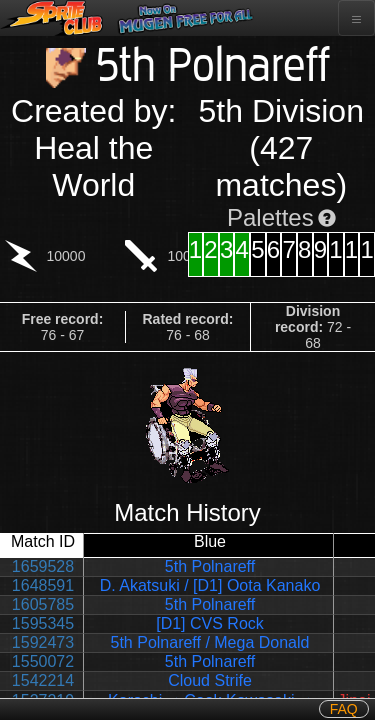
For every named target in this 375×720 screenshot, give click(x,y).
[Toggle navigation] (356, 18)
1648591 (43, 585)
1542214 (43, 680)
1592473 (43, 642)
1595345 (43, 623)
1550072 (43, 661)
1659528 (43, 566)
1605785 (43, 604)
